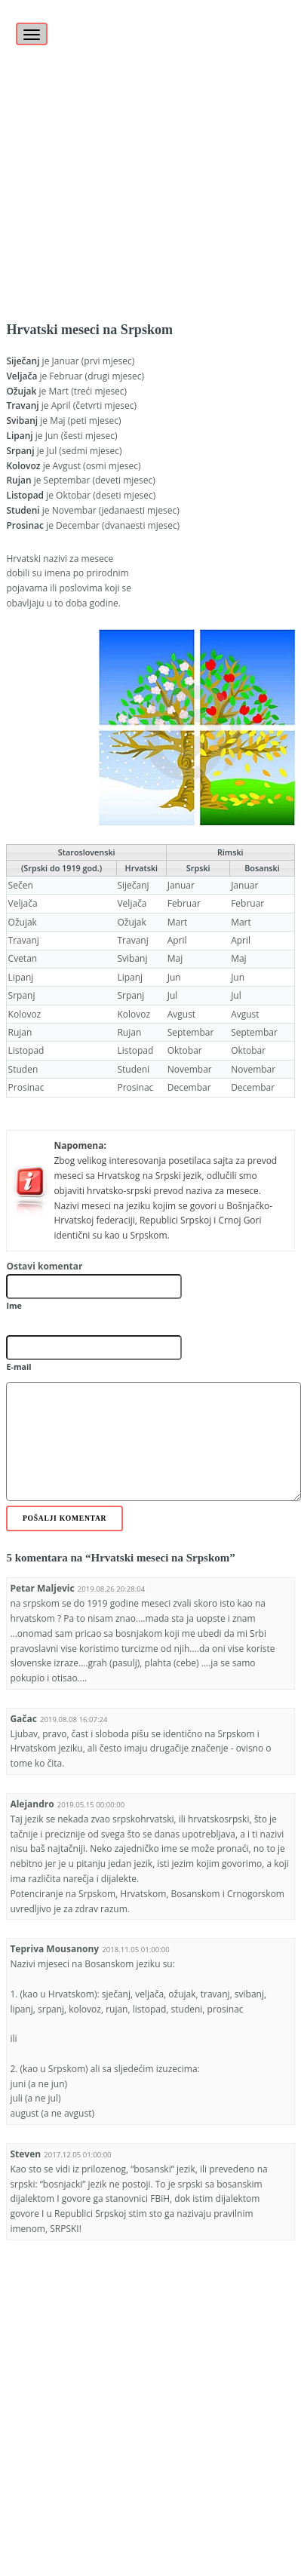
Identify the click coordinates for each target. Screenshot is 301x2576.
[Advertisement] (146, 146)
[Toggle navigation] (32, 34)
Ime (14, 1305)
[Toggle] (29, 25)
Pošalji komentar (64, 1518)
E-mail (18, 1366)
